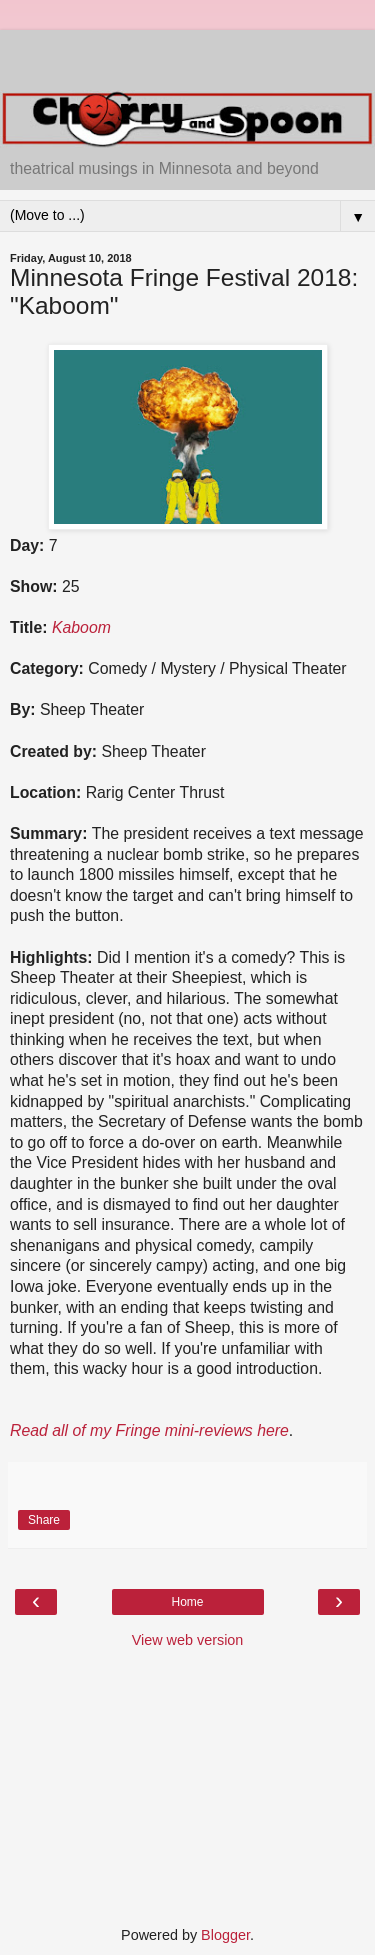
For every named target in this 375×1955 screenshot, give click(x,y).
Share (44, 1520)
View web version (188, 1640)
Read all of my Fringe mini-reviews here (149, 1430)
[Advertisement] (188, 55)
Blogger (225, 1935)
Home (187, 1602)
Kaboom (81, 627)
